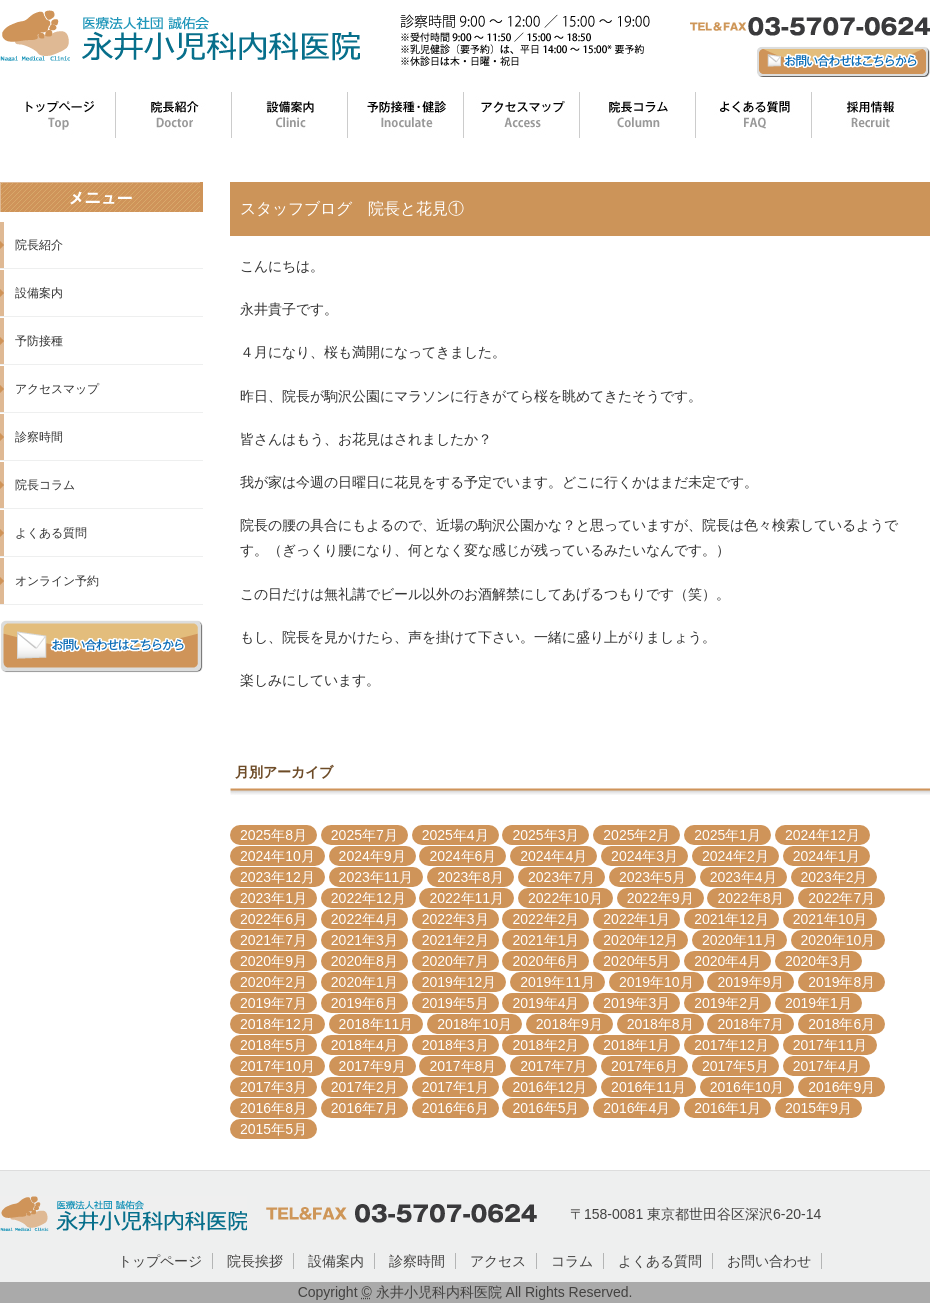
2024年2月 (735, 856)
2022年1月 (636, 919)
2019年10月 (656, 982)
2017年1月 (455, 1087)
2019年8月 (841, 982)
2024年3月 (644, 856)
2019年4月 (545, 1003)
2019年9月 (750, 982)
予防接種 (39, 341)
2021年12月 (731, 919)
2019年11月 (557, 982)
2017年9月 (372, 1066)
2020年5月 (636, 961)
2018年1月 (636, 1045)
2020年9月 (273, 961)
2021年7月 (273, 940)
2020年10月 (838, 940)
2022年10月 (565, 898)
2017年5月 (735, 1066)
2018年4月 (364, 1045)
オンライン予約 (57, 581)
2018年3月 (455, 1045)
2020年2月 (273, 982)
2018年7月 (750, 1024)
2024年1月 (826, 856)
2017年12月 (731, 1045)
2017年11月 (830, 1045)
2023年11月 (376, 877)
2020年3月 (818, 961)
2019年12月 (459, 982)
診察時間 (39, 437)
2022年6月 (273, 919)
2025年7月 (364, 835)
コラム (572, 1261)
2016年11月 (648, 1087)
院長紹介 (39, 245)
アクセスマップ (57, 389)
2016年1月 (727, 1108)
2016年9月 (841, 1087)
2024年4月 (553, 856)
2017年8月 (462, 1066)
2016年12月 (549, 1087)
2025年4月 (455, 835)
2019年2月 (727, 1003)
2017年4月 (826, 1066)
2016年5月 (545, 1108)
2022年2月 (545, 919)
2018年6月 (841, 1024)
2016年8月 (273, 1108)
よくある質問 (51, 533)
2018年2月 (545, 1045)
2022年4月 (364, 919)
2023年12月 (277, 877)
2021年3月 (364, 940)
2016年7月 (364, 1108)
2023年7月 (561, 877)
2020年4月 (727, 961)
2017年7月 (553, 1066)
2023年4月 (743, 877)
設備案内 (39, 293)
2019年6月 (364, 1003)
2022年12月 (368, 898)
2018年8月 (660, 1024)
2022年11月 (466, 898)
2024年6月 (462, 856)
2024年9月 (372, 856)
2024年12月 (822, 835)
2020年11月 (739, 940)
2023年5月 (652, 877)
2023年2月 (834, 877)
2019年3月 (636, 1003)
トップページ (160, 1261)
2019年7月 (273, 1003)
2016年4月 (636, 1108)
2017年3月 (273, 1087)
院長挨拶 (255, 1261)
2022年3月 (455, 919)
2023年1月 (273, 898)
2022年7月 (841, 898)
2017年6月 (644, 1066)
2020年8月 (364, 961)
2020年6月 (545, 961)
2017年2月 (364, 1087)
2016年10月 (747, 1087)
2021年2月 (455, 940)
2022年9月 (660, 898)
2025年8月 (273, 835)
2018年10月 (474, 1024)
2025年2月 (636, 835)
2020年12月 (640, 940)
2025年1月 (727, 835)
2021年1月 (545, 940)
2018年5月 (273, 1045)
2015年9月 (818, 1108)
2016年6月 (455, 1108)
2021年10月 (830, 919)
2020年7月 (455, 961)
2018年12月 (277, 1024)
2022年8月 (750, 898)
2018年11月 (376, 1024)
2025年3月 (545, 835)
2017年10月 (277, 1066)
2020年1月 (364, 982)
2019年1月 (818, 1003)
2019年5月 (455, 1003)
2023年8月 (470, 877)
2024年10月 (277, 856)
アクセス (498, 1261)
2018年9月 (569, 1024)
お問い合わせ (769, 1261)
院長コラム (45, 485)
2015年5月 (273, 1129)
